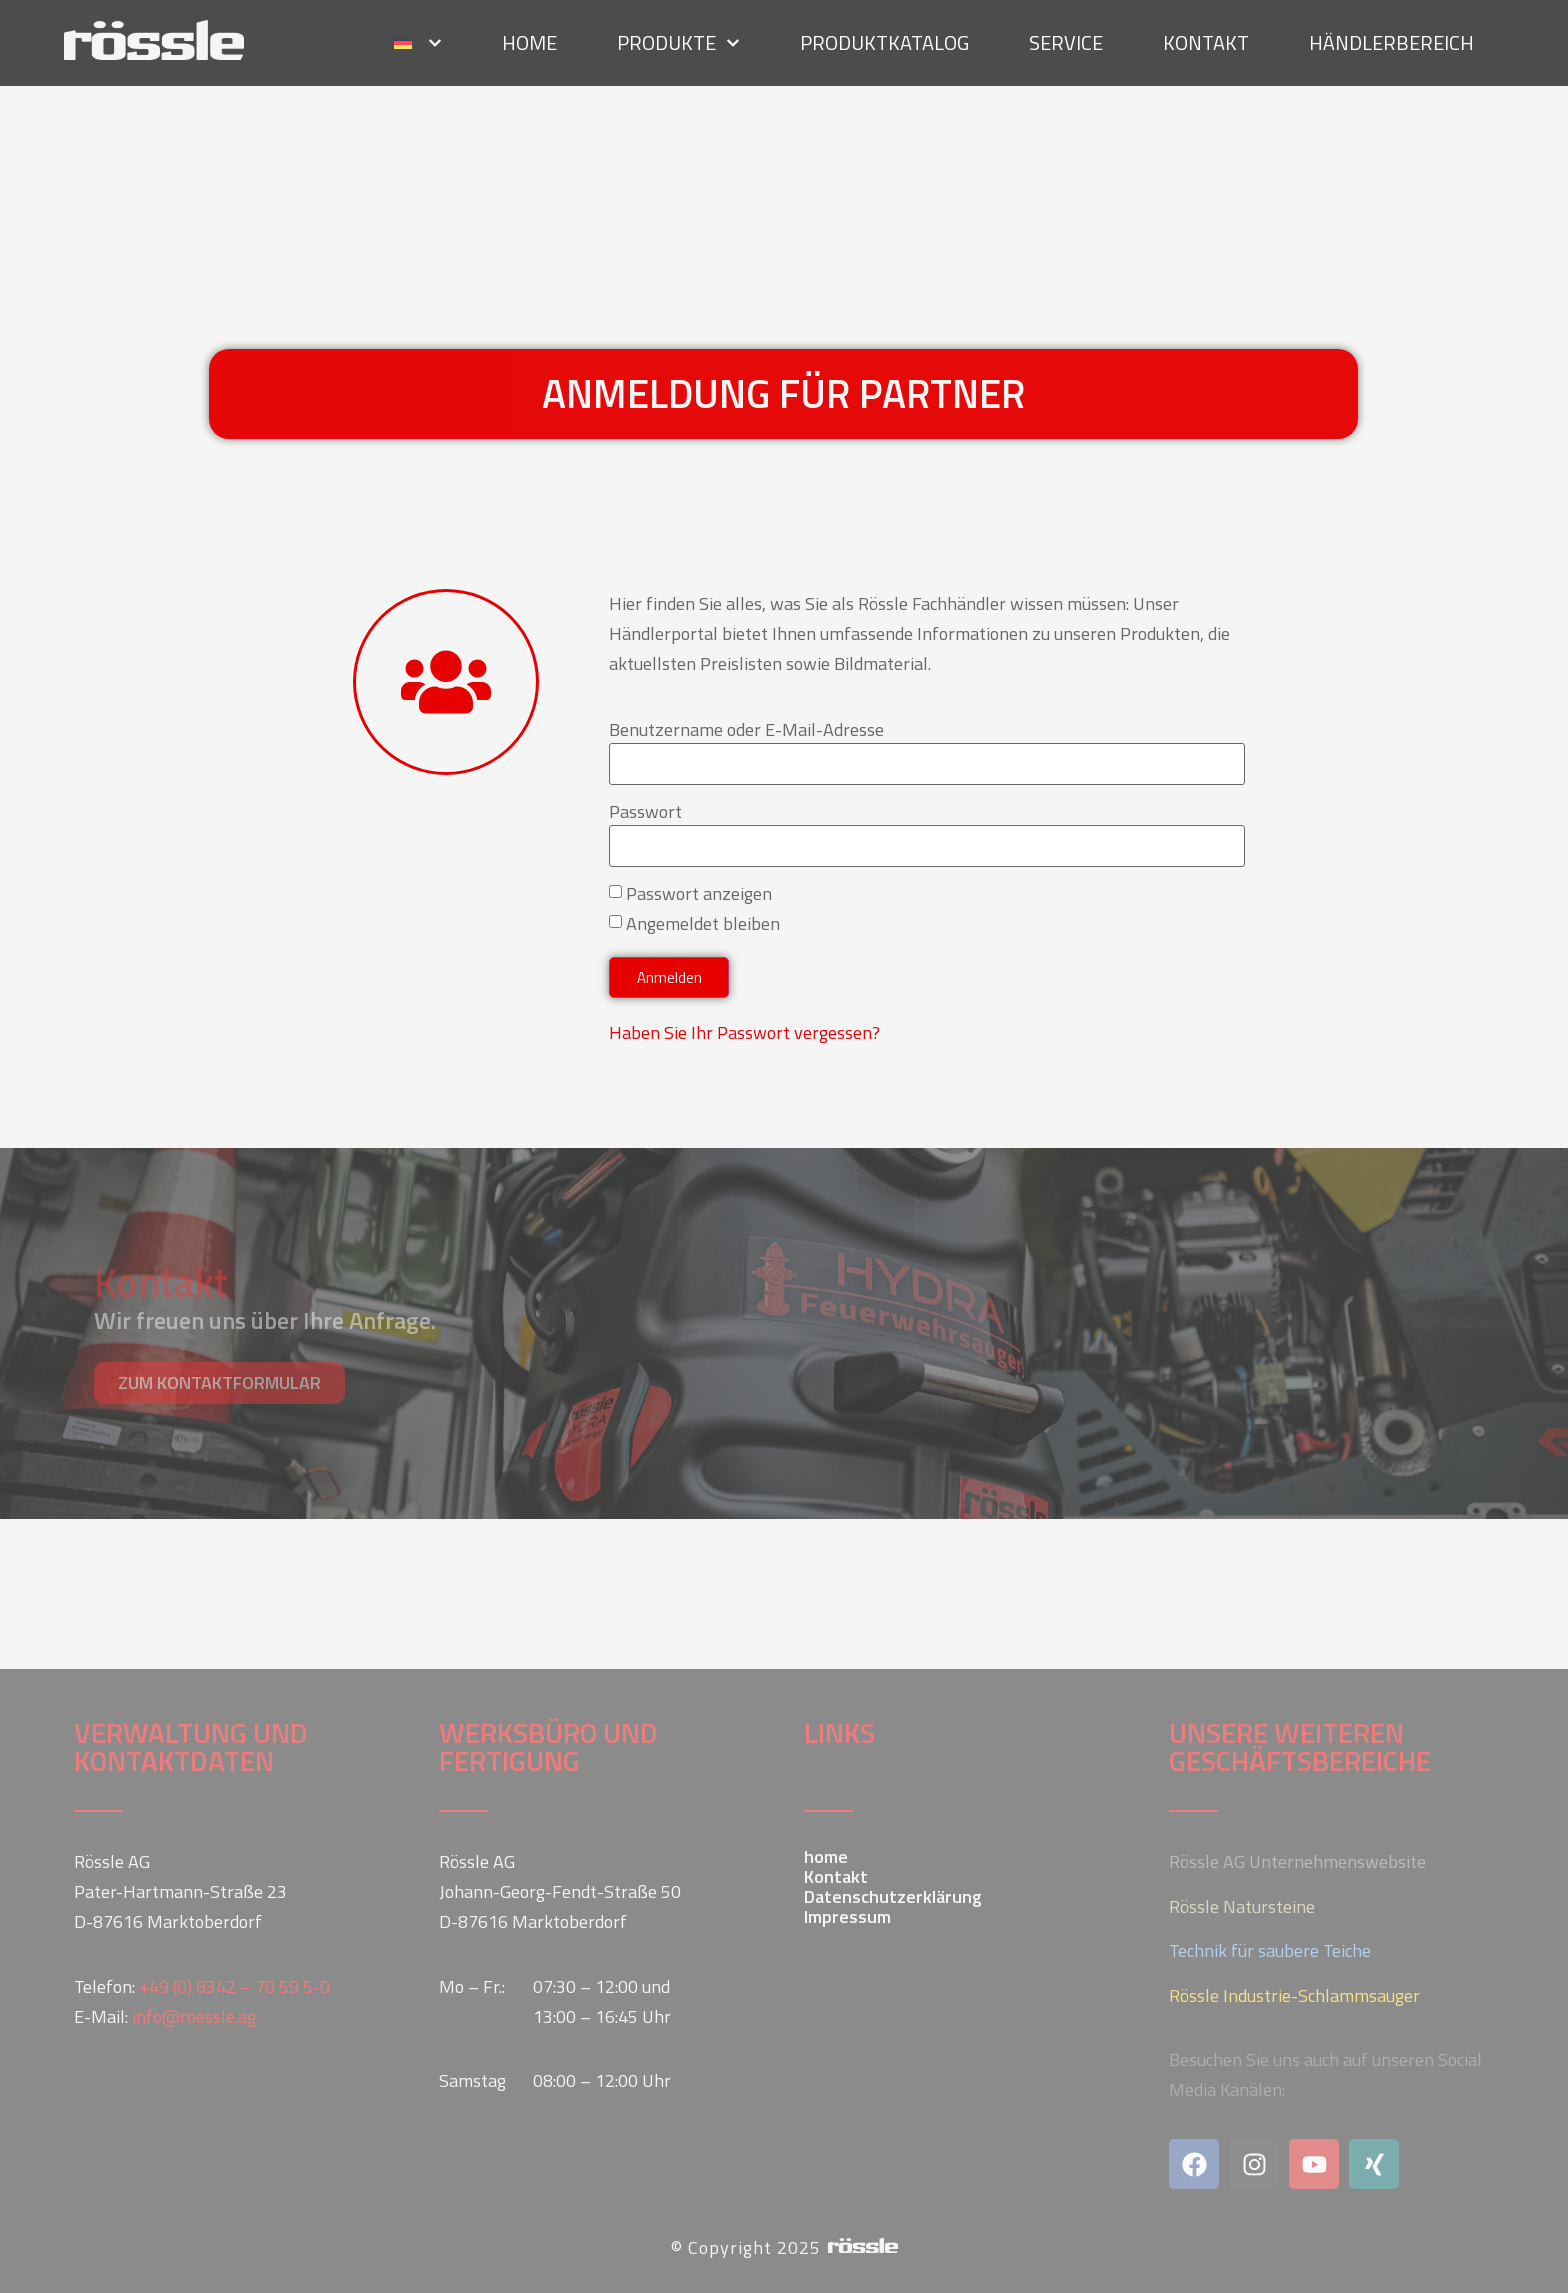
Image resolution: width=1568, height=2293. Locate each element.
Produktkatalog (884, 38)
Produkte (678, 39)
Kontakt (1206, 38)
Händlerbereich (1391, 38)
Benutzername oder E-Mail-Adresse (746, 730)
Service (1066, 38)
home (529, 38)
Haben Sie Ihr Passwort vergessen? (744, 1032)
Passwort (645, 812)
